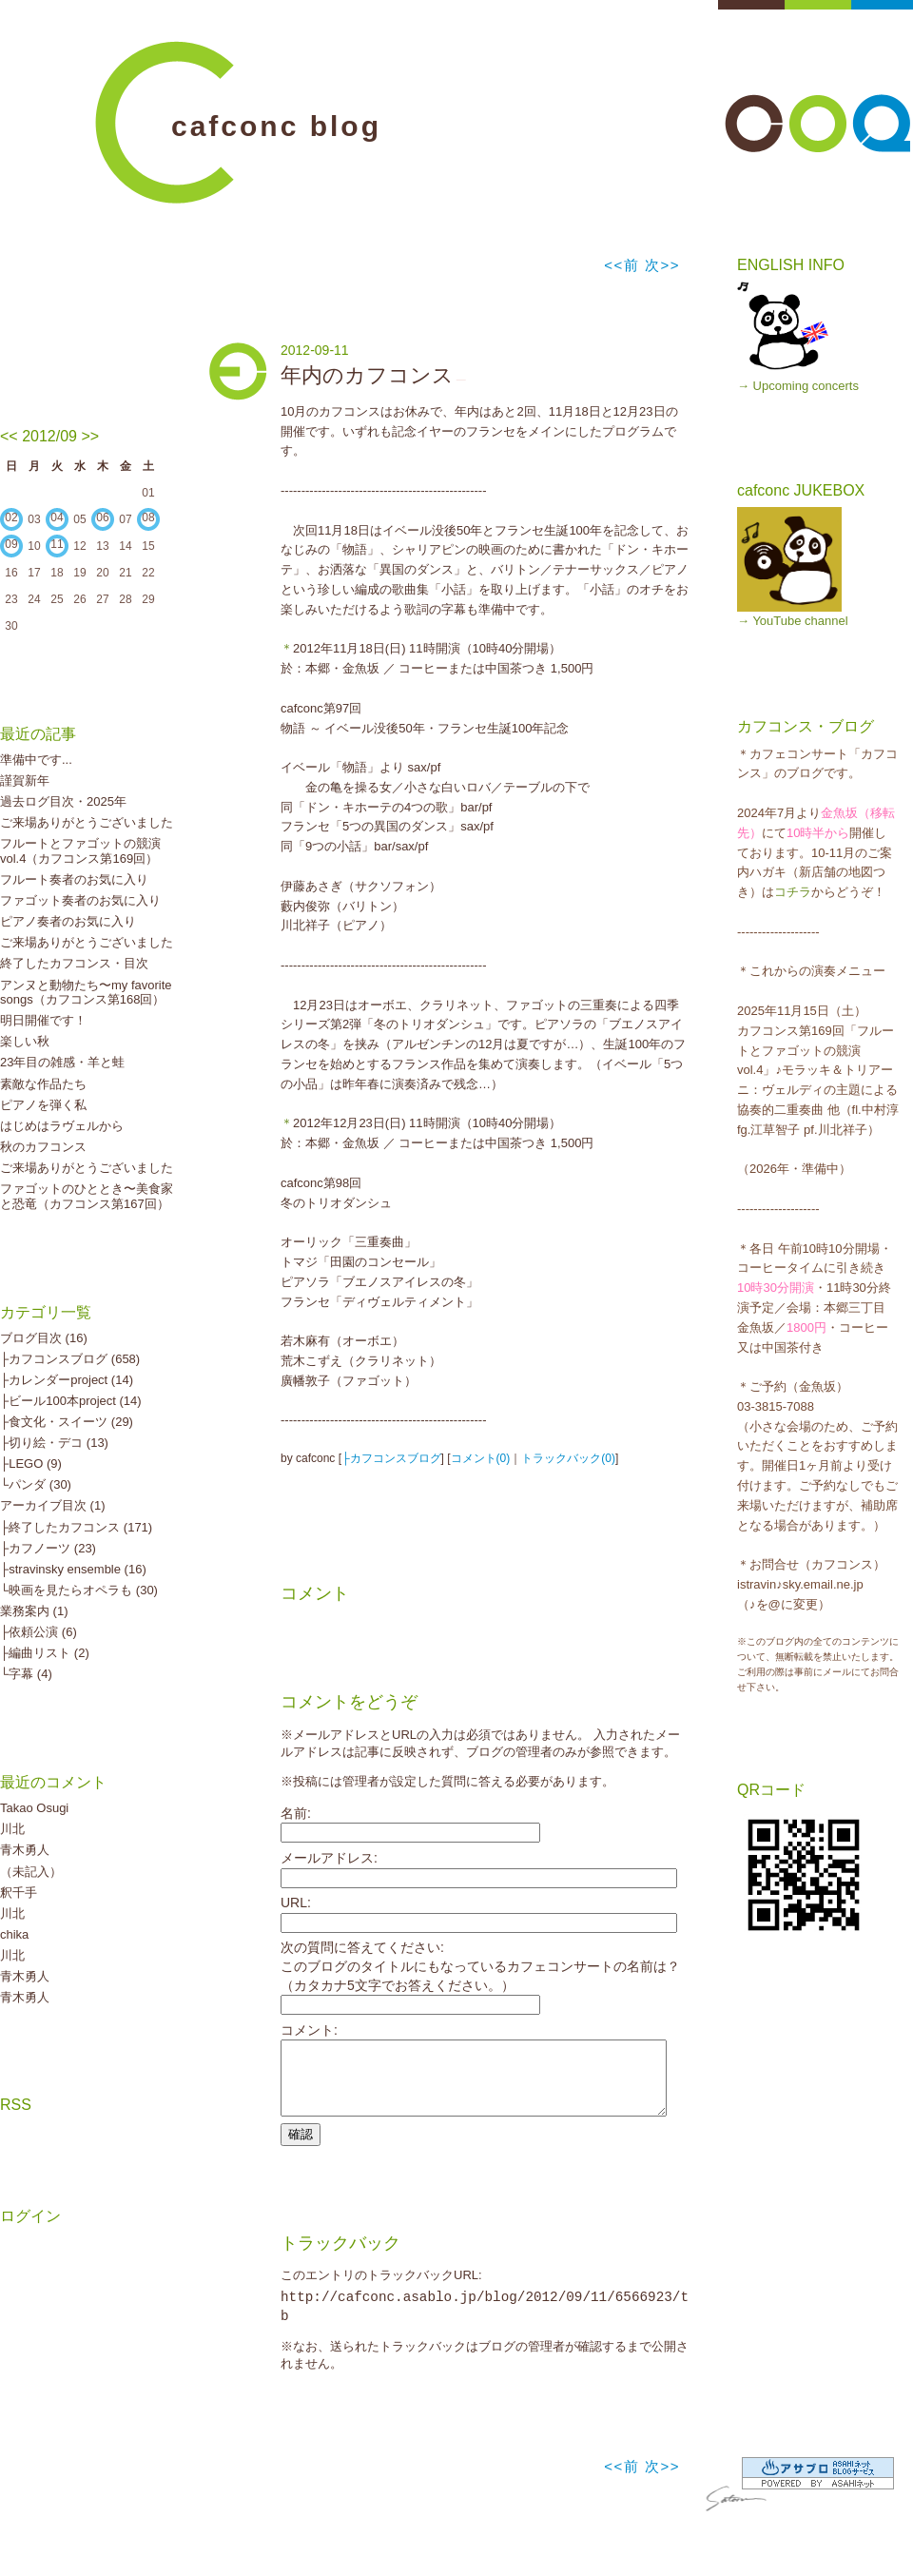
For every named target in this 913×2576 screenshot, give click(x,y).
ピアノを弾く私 (43, 1105)
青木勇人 (24, 1850)
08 (148, 517)
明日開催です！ (43, 1020)
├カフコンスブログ (391, 1458)
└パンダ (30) (35, 1484)
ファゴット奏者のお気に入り (80, 900)
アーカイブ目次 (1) (53, 1505)
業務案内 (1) (34, 1611)
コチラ (792, 892)
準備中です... (36, 759)
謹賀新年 (24, 780)
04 (56, 517)
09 (11, 544)
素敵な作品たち (43, 1084)
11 (56, 544)
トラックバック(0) (568, 1458)
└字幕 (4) (26, 1674)
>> (90, 436)
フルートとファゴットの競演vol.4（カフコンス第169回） (80, 851)
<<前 (624, 265)
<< (9, 436)
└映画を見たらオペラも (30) (79, 1590)
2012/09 (49, 436)
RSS (15, 2105)
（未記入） (31, 1871)
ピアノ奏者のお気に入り (68, 921)
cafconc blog (276, 126)
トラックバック (340, 2257)
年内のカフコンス (367, 375)
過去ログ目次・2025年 (63, 801)
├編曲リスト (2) (44, 1653)
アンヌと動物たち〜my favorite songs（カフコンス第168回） (86, 992)
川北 (12, 1829)
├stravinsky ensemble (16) (73, 1569)
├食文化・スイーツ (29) (66, 1422)
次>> (662, 265)
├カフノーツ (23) (48, 1548)
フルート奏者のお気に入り (74, 879)
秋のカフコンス (43, 1147)
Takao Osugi (34, 1808)
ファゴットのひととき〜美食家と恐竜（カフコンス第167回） (86, 1196)
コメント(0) (481, 1458)
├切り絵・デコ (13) (54, 1442)
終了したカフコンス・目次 (74, 963)
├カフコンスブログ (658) (70, 1359)
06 (102, 517)
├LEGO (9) (31, 1463)
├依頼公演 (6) (38, 1632)
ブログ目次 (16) (43, 1338)
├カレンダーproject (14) (66, 1380)
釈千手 (18, 1892)
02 (11, 517)
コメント (315, 1593)
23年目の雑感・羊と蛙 (62, 1062)
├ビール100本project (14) (71, 1401)
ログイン (30, 2216)
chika (14, 1934)
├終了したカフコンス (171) (76, 1527)
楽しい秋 (24, 1041)
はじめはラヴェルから (62, 1126)
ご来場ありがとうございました (86, 822)
